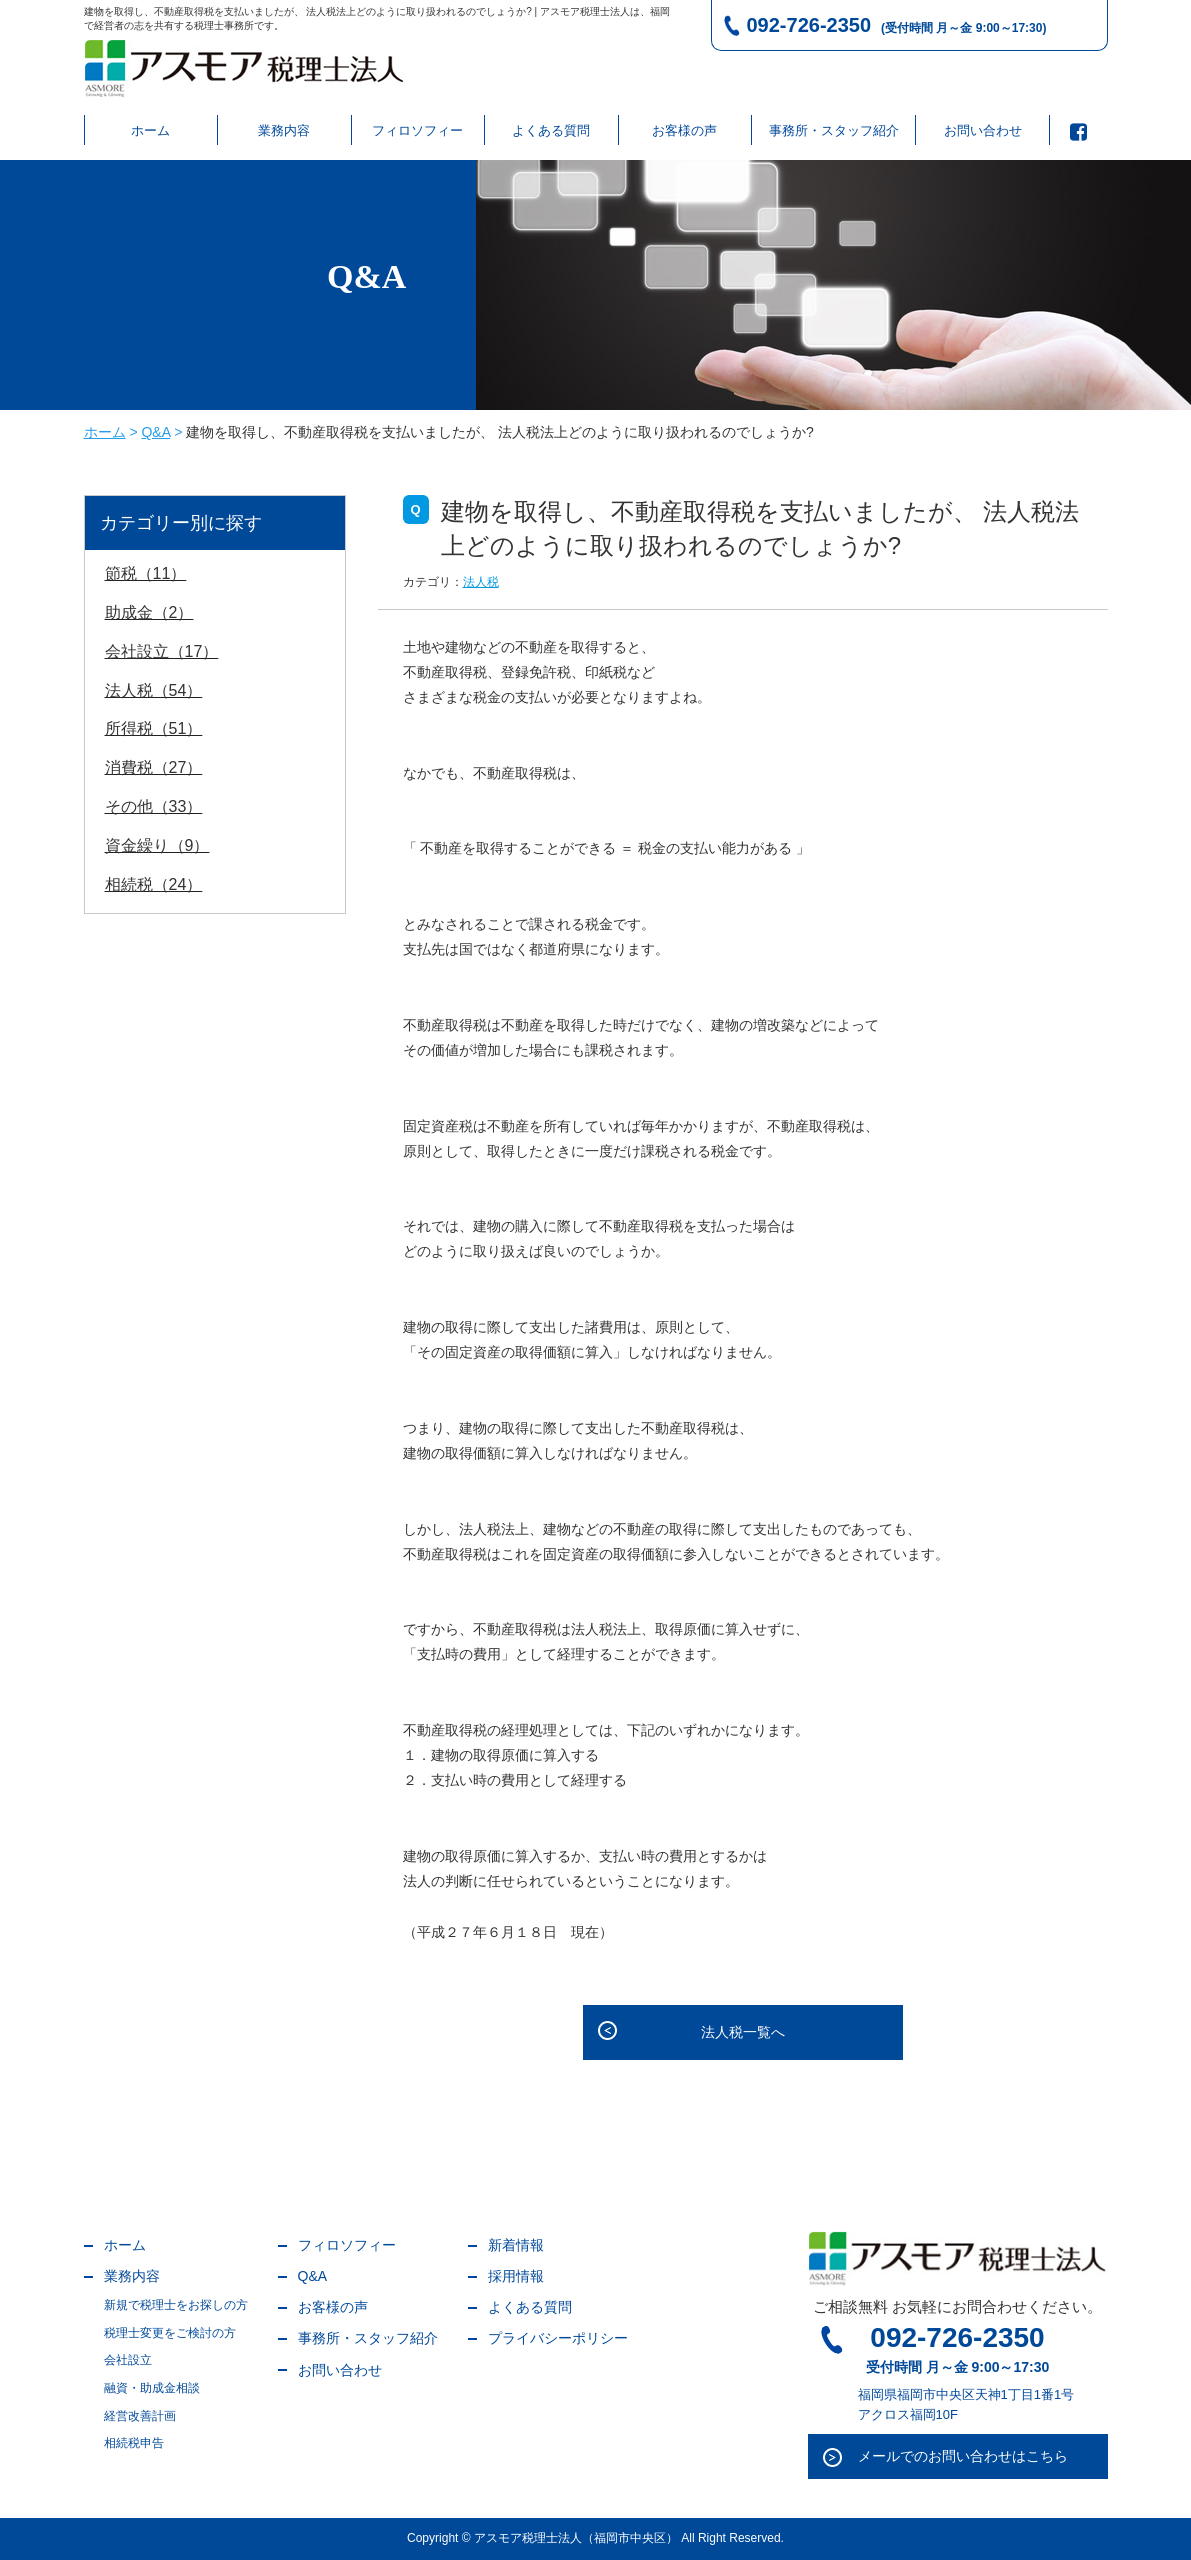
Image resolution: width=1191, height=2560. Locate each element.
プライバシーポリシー (558, 2338)
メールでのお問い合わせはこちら (963, 2456)
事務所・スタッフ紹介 (834, 130)
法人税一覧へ (743, 2032)
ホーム (150, 130)
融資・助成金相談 (152, 2388)
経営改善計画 (140, 2416)
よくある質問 (551, 130)
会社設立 (128, 2360)
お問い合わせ (983, 130)
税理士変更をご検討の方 (170, 2333)
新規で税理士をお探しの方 (176, 2305)
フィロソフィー (417, 130)
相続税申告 (134, 2443)
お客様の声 (684, 130)
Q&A (313, 2276)
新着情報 (516, 2245)
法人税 (481, 582)
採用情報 (516, 2276)
